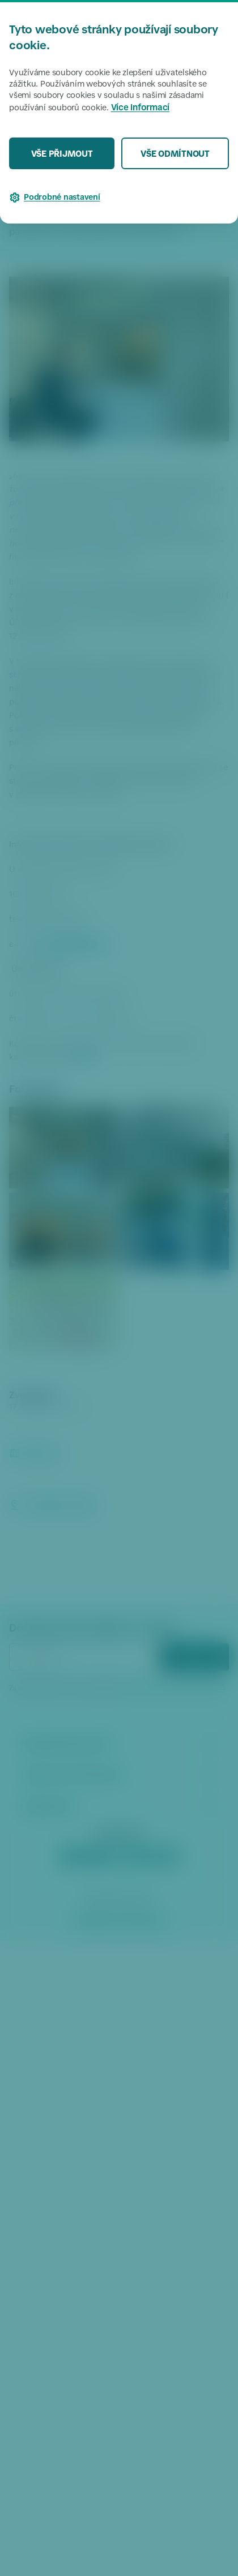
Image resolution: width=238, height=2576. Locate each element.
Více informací (140, 108)
